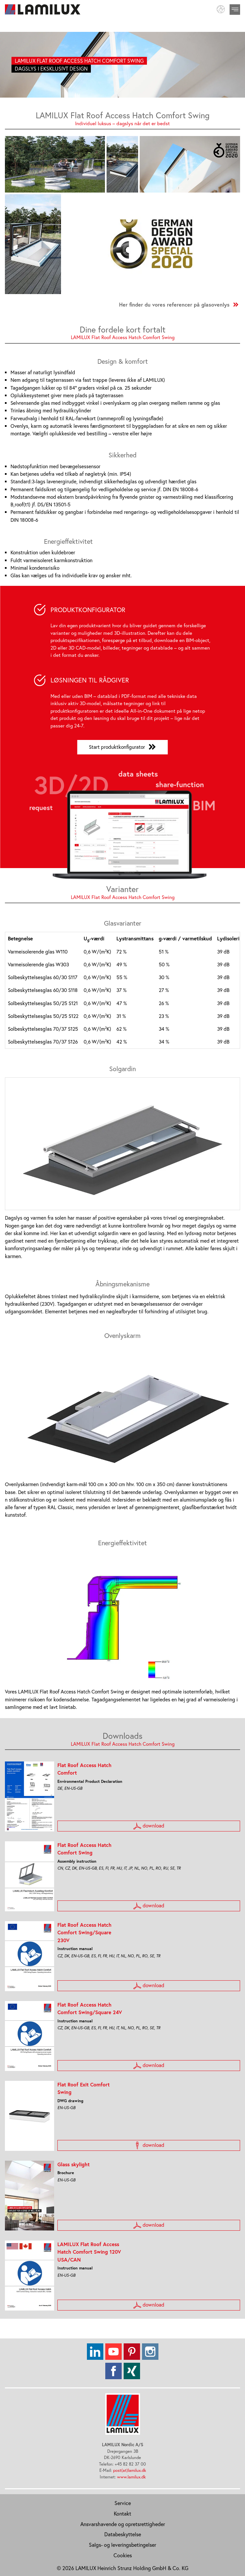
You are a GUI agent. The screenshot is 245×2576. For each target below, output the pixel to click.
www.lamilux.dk (131, 2476)
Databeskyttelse (122, 2534)
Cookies (122, 2555)
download (149, 1826)
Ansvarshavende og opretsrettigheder (122, 2523)
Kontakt (122, 2513)
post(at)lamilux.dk (130, 2470)
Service (122, 2503)
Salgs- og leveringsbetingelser (122, 2544)
